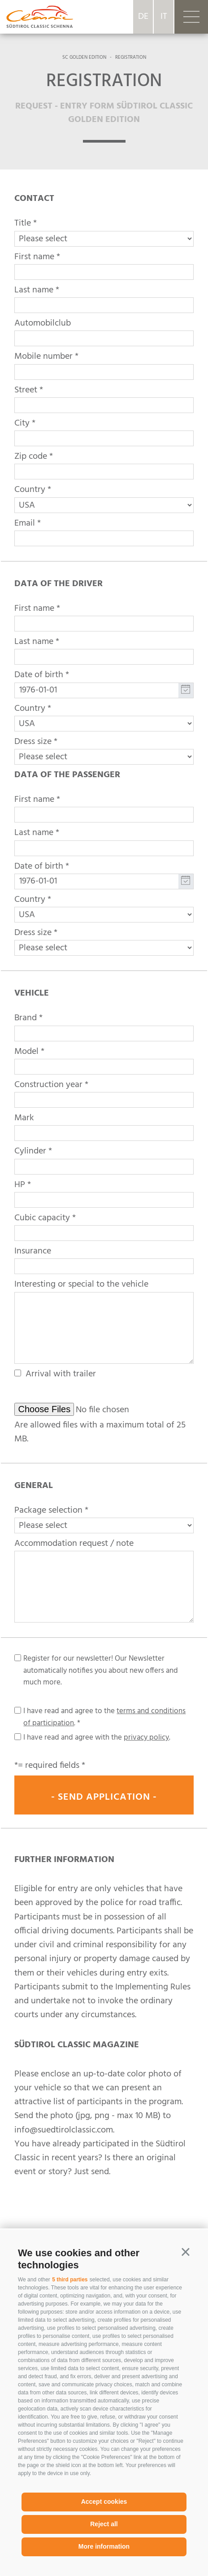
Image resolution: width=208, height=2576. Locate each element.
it (163, 16)
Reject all (103, 2524)
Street (25, 390)
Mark (24, 1118)
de (143, 16)
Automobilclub (42, 323)
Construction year (48, 1085)
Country (29, 490)
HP (19, 1185)
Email (24, 523)
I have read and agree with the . (96, 1738)
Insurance (32, 1251)
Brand (25, 1018)
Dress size (33, 742)
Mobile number (43, 356)
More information (104, 2546)
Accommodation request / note (74, 1543)
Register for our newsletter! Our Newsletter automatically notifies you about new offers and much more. (100, 1670)
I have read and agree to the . (104, 1717)
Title (22, 223)
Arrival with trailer (61, 1374)
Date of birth (38, 675)
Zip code (30, 456)
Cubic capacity (42, 1218)
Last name (33, 290)
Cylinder (30, 1151)
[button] (185, 2251)
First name (34, 257)
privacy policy (146, 1738)
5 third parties (69, 2279)
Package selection (48, 1510)
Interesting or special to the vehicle (81, 1284)
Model (26, 1051)
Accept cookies (104, 2501)
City (22, 423)
